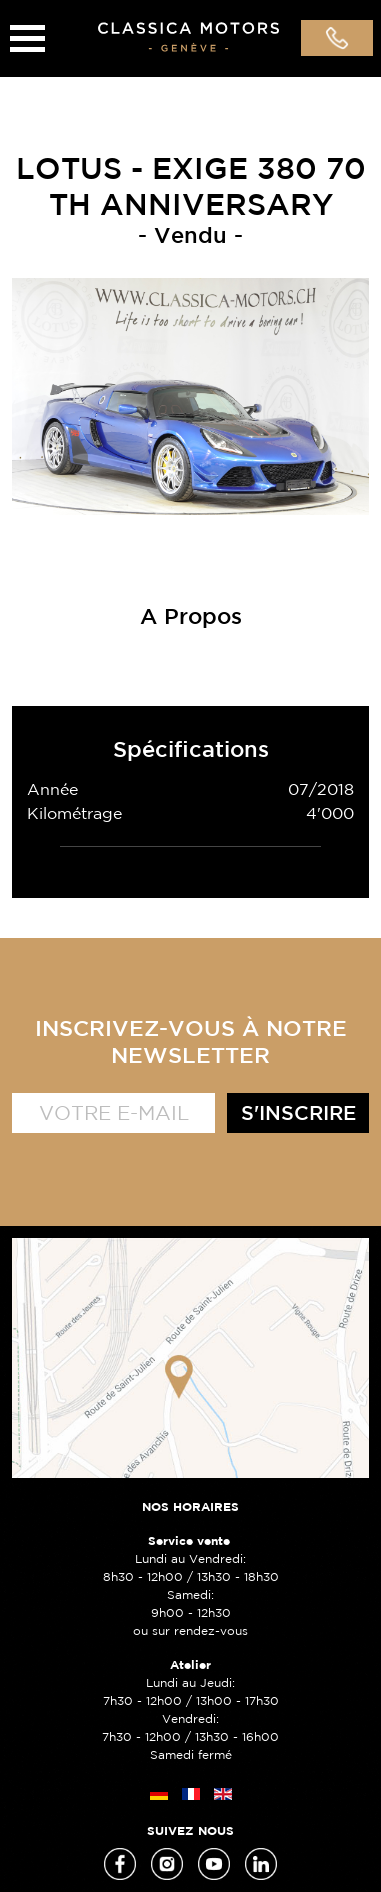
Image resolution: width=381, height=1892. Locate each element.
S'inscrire (298, 1112)
